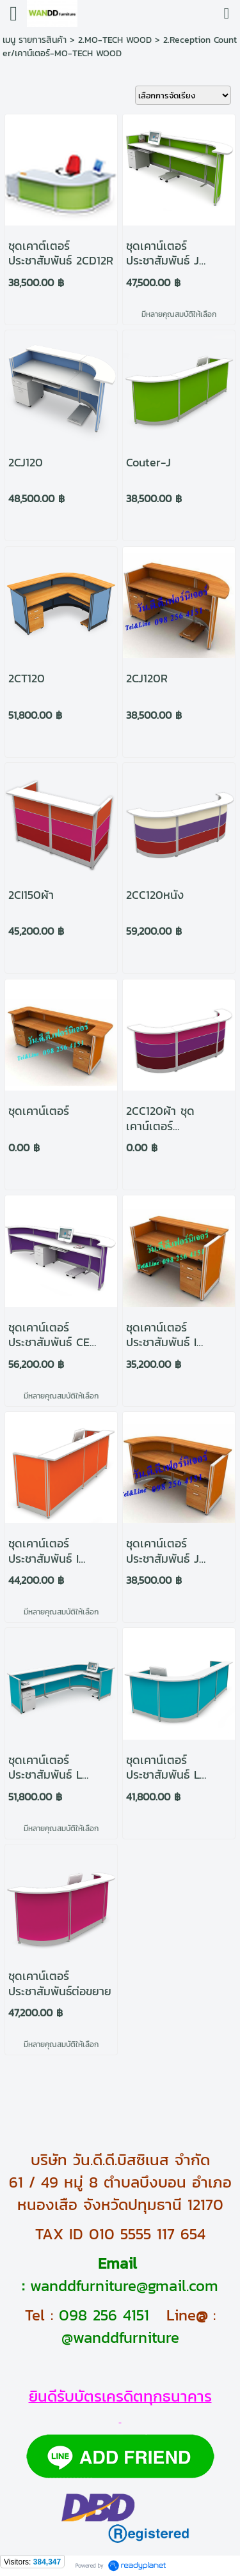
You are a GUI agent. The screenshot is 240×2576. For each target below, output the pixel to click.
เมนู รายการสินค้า (35, 40)
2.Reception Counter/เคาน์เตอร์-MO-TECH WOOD (120, 46)
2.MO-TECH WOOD (115, 40)
